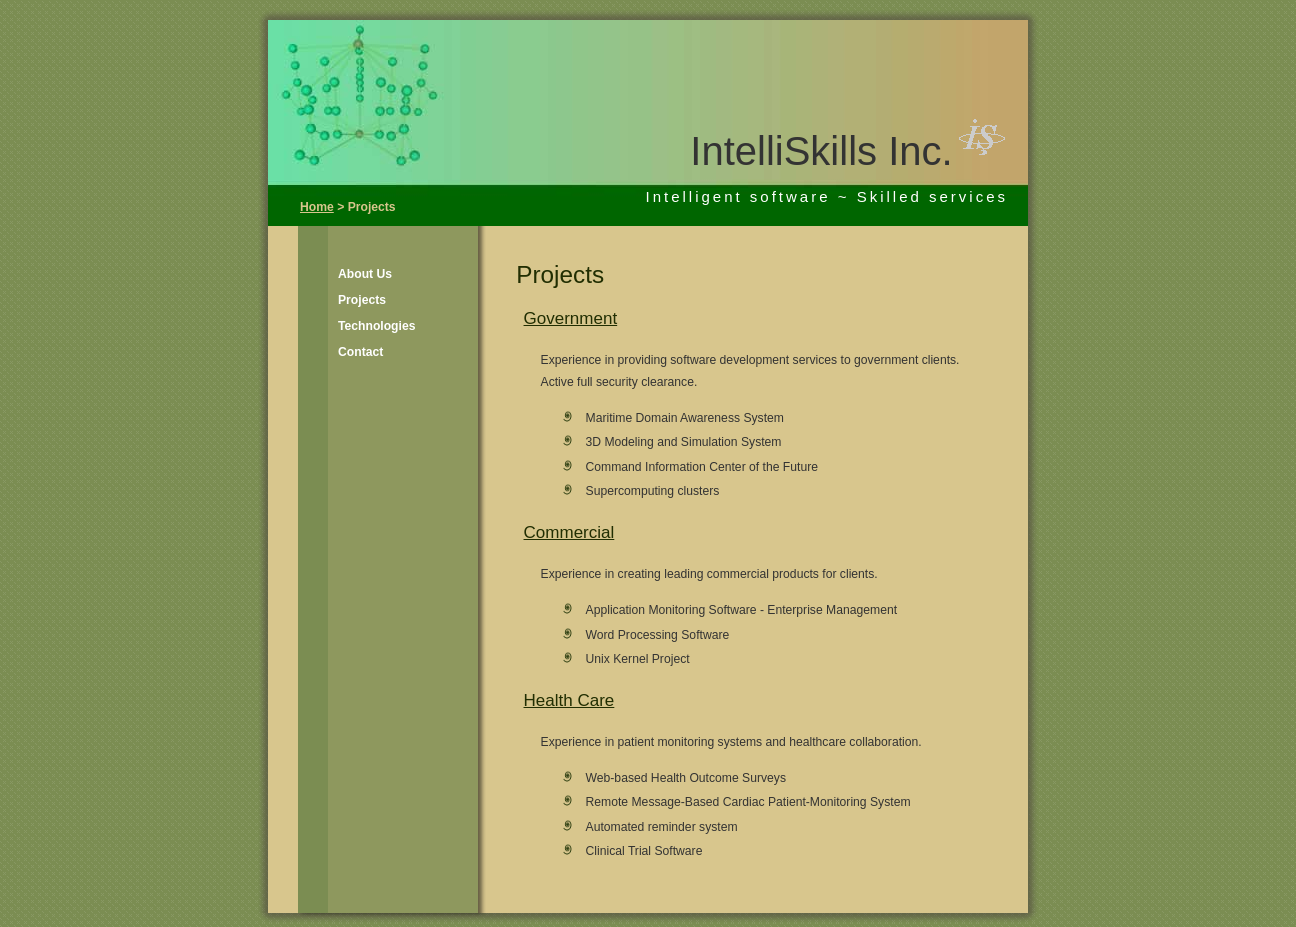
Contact (360, 352)
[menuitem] (363, 274)
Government (571, 318)
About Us (365, 274)
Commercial (569, 532)
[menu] (363, 313)
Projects (362, 300)
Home (317, 207)
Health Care (569, 700)
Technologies (376, 326)
